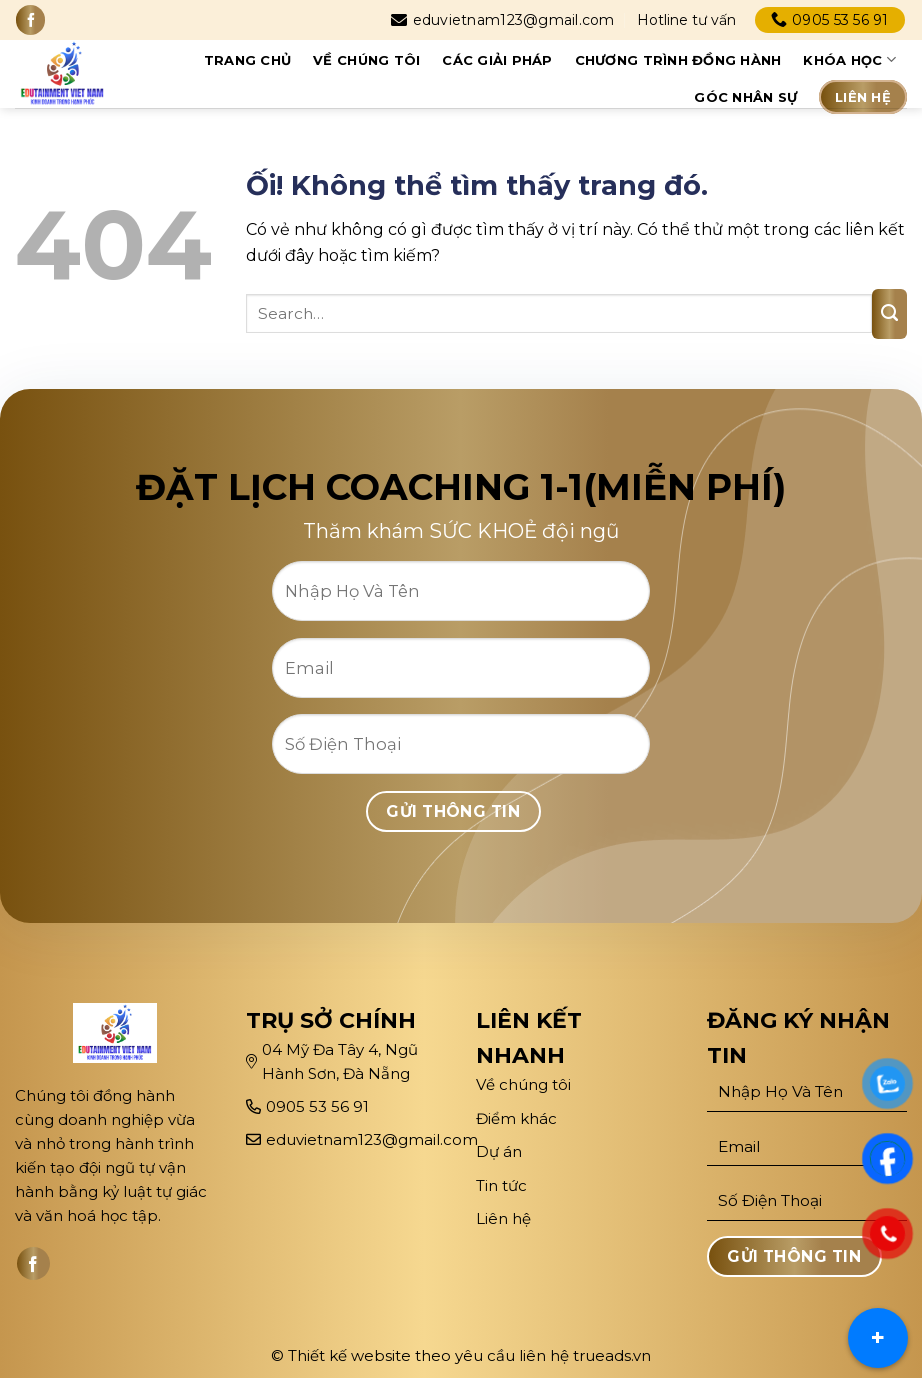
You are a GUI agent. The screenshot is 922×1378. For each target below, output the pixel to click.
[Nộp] (889, 314)
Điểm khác (516, 1118)
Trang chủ (247, 60)
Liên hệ (863, 97)
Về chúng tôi (366, 60)
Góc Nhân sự (745, 97)
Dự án (501, 1151)
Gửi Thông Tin (453, 811)
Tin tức (501, 1185)
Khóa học (849, 59)
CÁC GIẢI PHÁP (497, 60)
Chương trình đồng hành (678, 60)
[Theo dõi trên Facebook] (30, 19)
